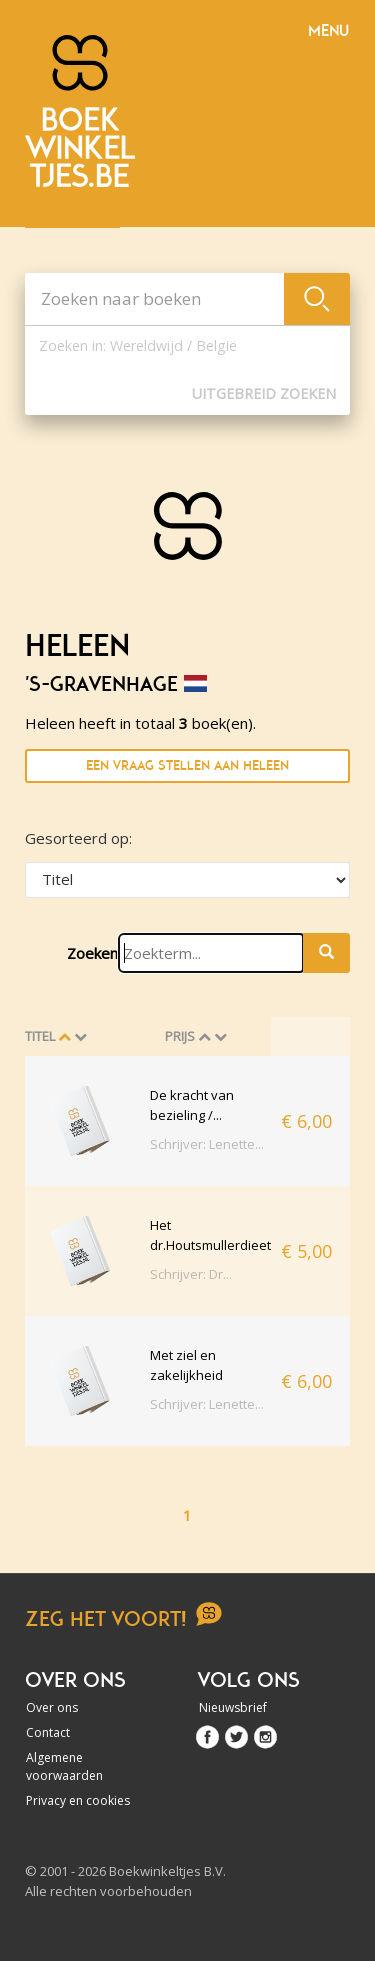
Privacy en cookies (78, 1800)
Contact (48, 1732)
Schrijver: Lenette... (207, 1144)
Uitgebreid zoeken (264, 393)
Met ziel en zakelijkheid (186, 1365)
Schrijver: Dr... (191, 1274)
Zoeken (92, 953)
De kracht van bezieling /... (192, 1105)
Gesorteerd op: (78, 838)
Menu (328, 31)
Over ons (52, 1707)
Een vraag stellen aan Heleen (187, 765)
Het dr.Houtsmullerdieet (210, 1235)
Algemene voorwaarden (64, 1766)
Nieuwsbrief (233, 1707)
